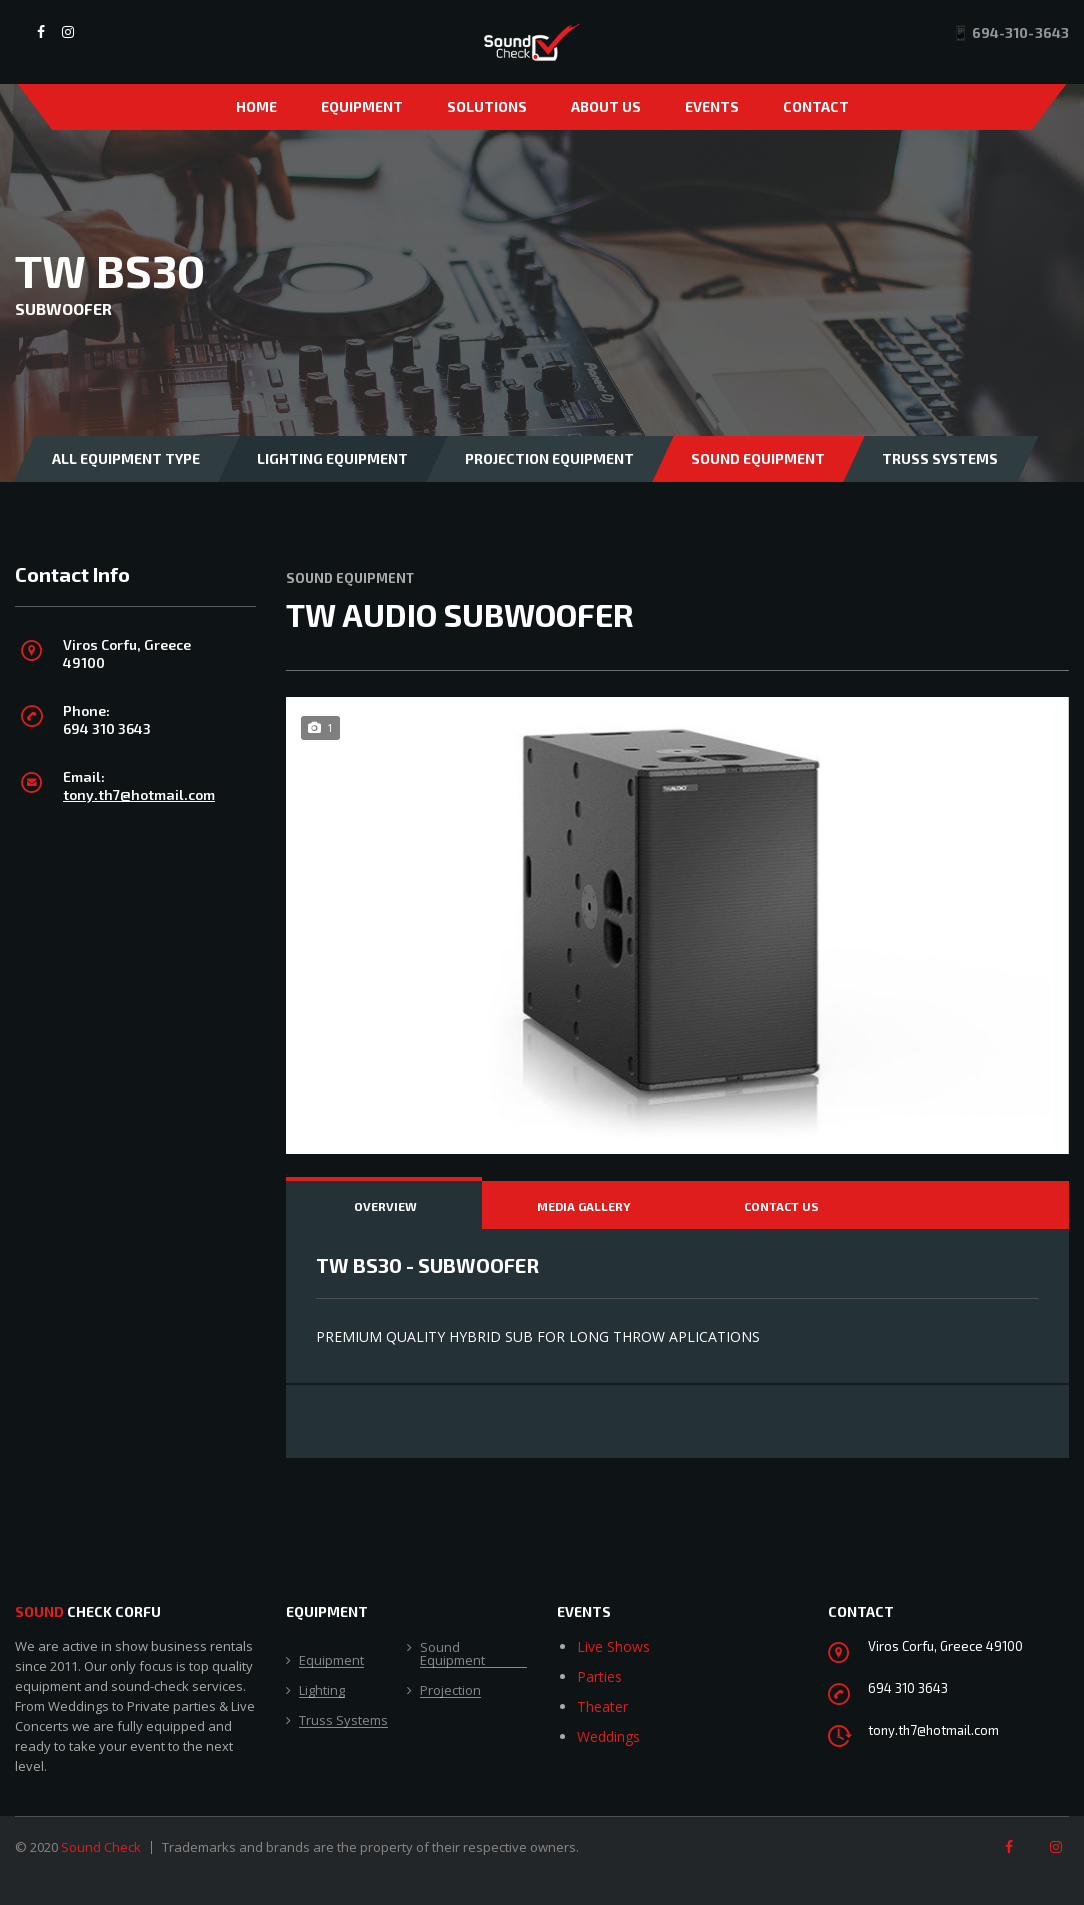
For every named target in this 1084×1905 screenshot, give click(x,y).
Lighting (322, 1691)
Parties (599, 1676)
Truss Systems (940, 458)
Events (712, 106)
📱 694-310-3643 (1010, 32)
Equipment (362, 106)
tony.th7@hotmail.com (139, 794)
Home (256, 106)
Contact (816, 106)
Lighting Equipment (332, 458)
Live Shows (613, 1646)
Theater (602, 1706)
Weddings (608, 1736)
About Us (606, 106)
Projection (450, 1691)
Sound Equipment (758, 458)
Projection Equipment (549, 458)
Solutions (487, 106)
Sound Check (101, 1847)
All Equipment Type (126, 458)
